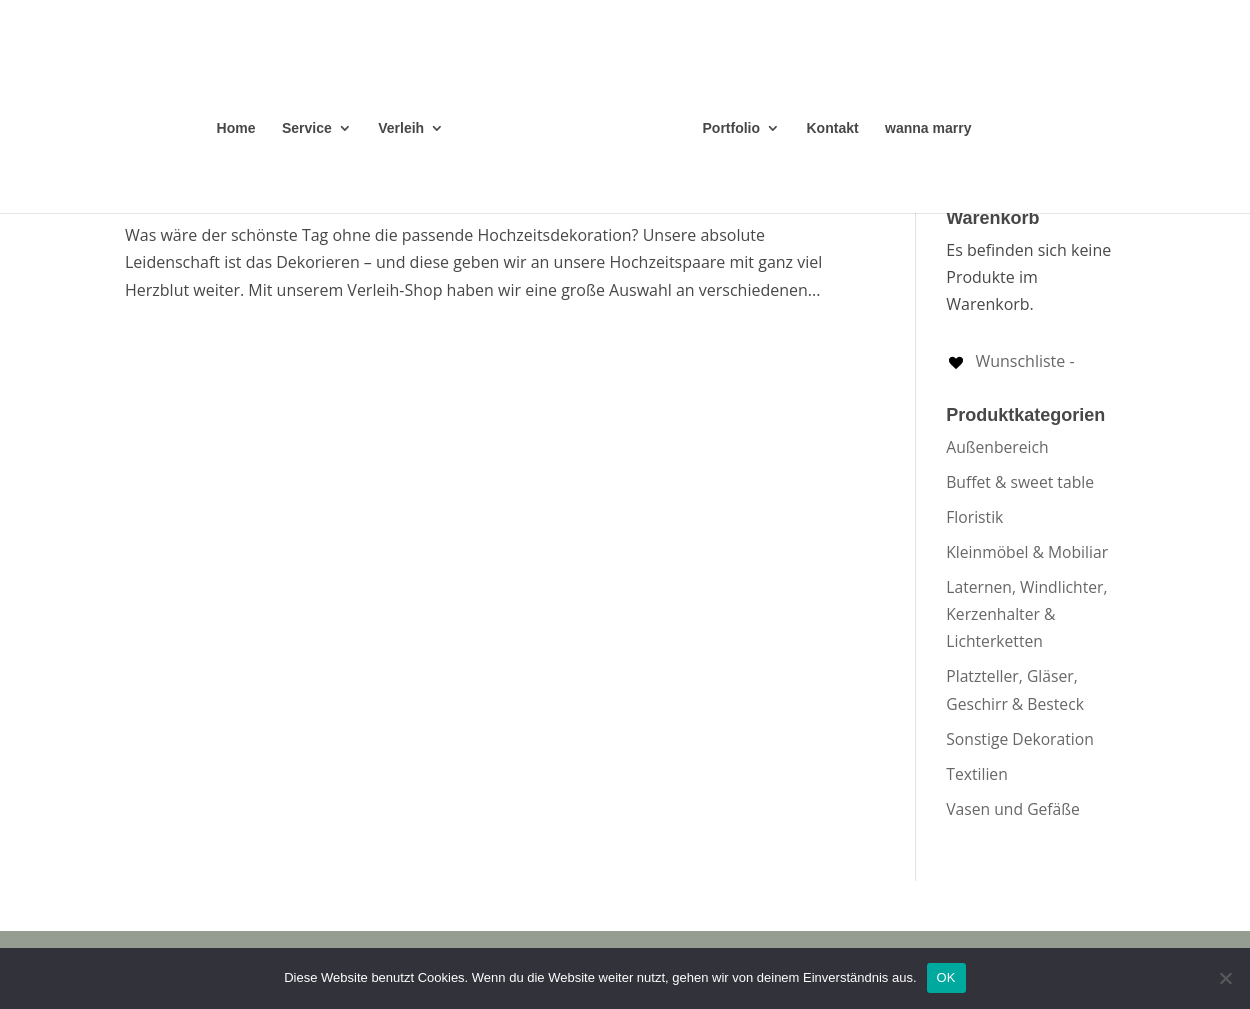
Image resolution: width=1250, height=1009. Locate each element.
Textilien (977, 774)
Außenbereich (997, 447)
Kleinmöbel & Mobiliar (1027, 552)
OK (946, 977)
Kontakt (833, 128)
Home (236, 128)
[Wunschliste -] (1010, 361)
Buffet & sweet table (1020, 482)
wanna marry (928, 128)
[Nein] (1225, 978)
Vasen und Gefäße (1013, 809)
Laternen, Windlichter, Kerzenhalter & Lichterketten (1026, 614)
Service (307, 128)
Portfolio (732, 128)
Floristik (974, 517)
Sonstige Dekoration (1020, 739)
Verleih (401, 128)
